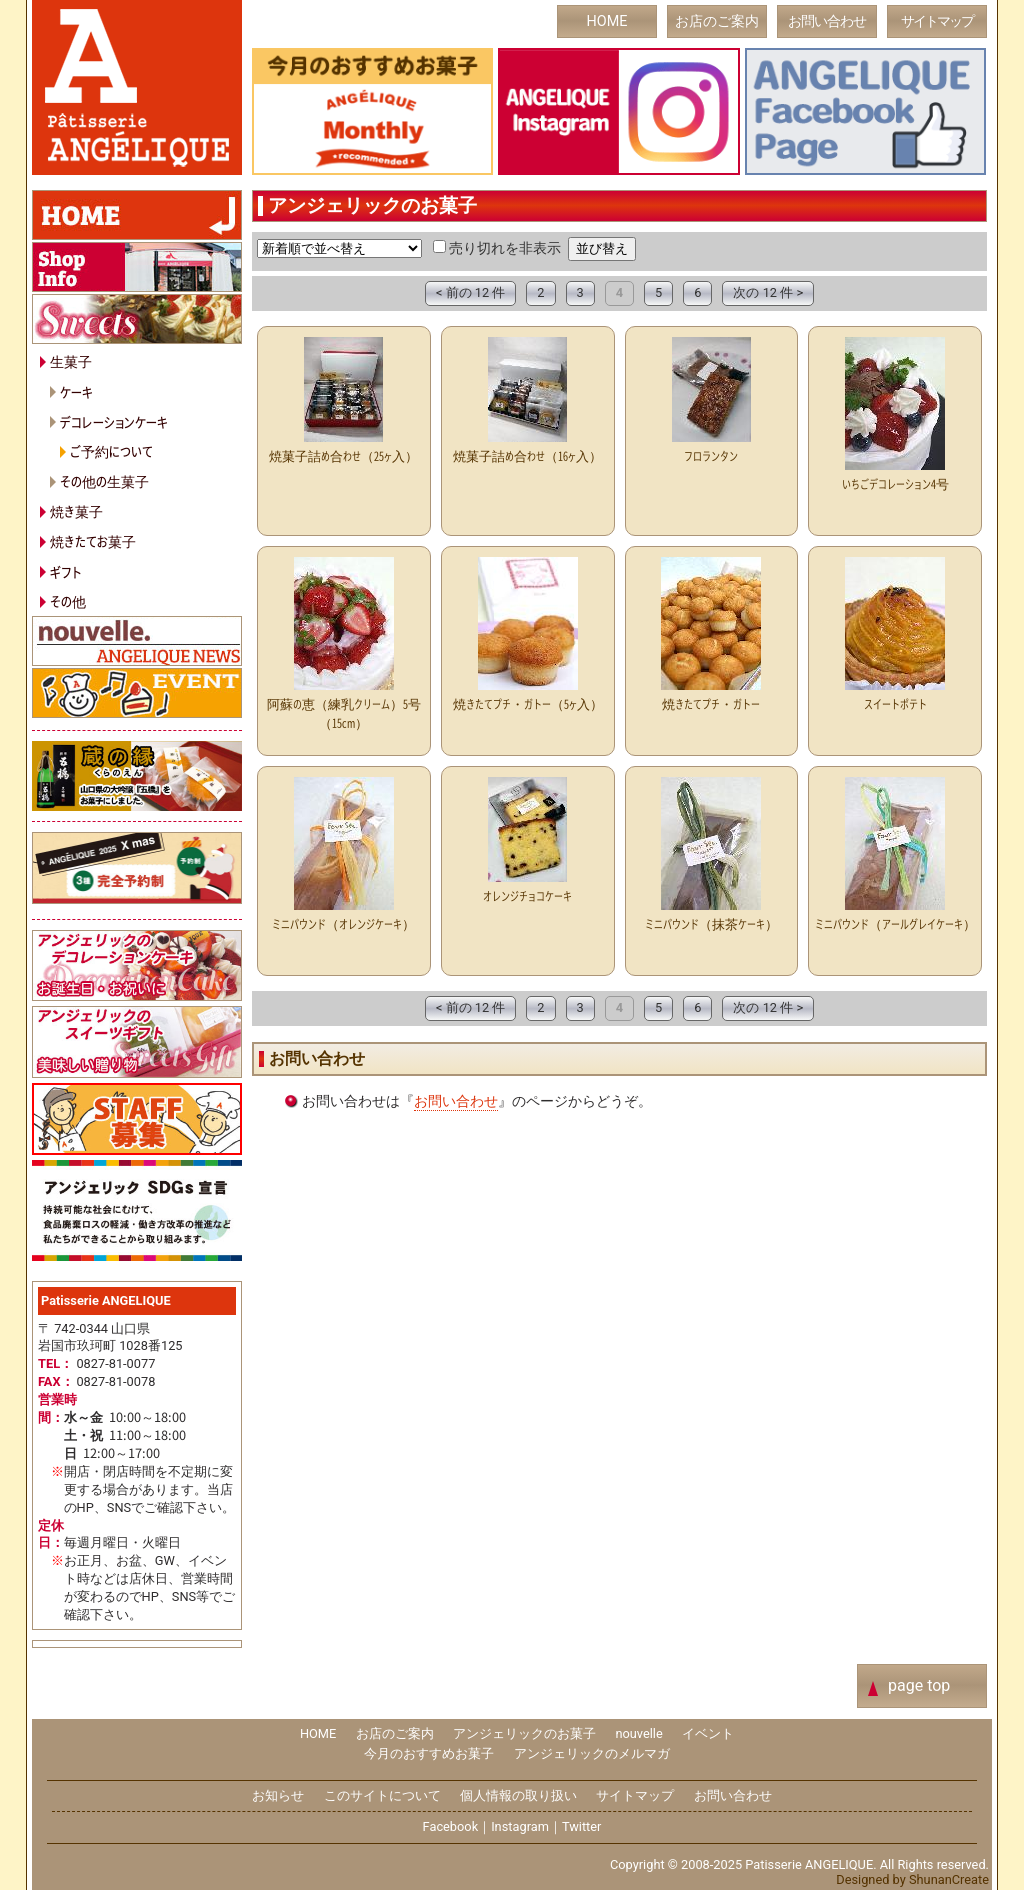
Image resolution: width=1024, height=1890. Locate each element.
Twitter (582, 1826)
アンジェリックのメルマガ (592, 1753)
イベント (708, 1733)
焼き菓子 (76, 510)
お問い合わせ (827, 21)
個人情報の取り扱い (518, 1795)
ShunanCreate (949, 1879)
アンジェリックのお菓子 (524, 1733)
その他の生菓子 (104, 480)
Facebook (451, 1826)
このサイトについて (382, 1795)
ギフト (66, 571)
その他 (68, 600)
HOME (607, 21)
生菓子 (71, 360)
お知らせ (278, 1795)
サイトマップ (937, 21)
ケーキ (76, 391)
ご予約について (111, 450)
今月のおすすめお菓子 (429, 1753)
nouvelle (638, 1733)
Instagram (520, 1826)
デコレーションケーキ (114, 421)
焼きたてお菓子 (93, 540)
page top (919, 1685)
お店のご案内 (717, 21)
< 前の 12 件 (470, 292)
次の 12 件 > (768, 292)
